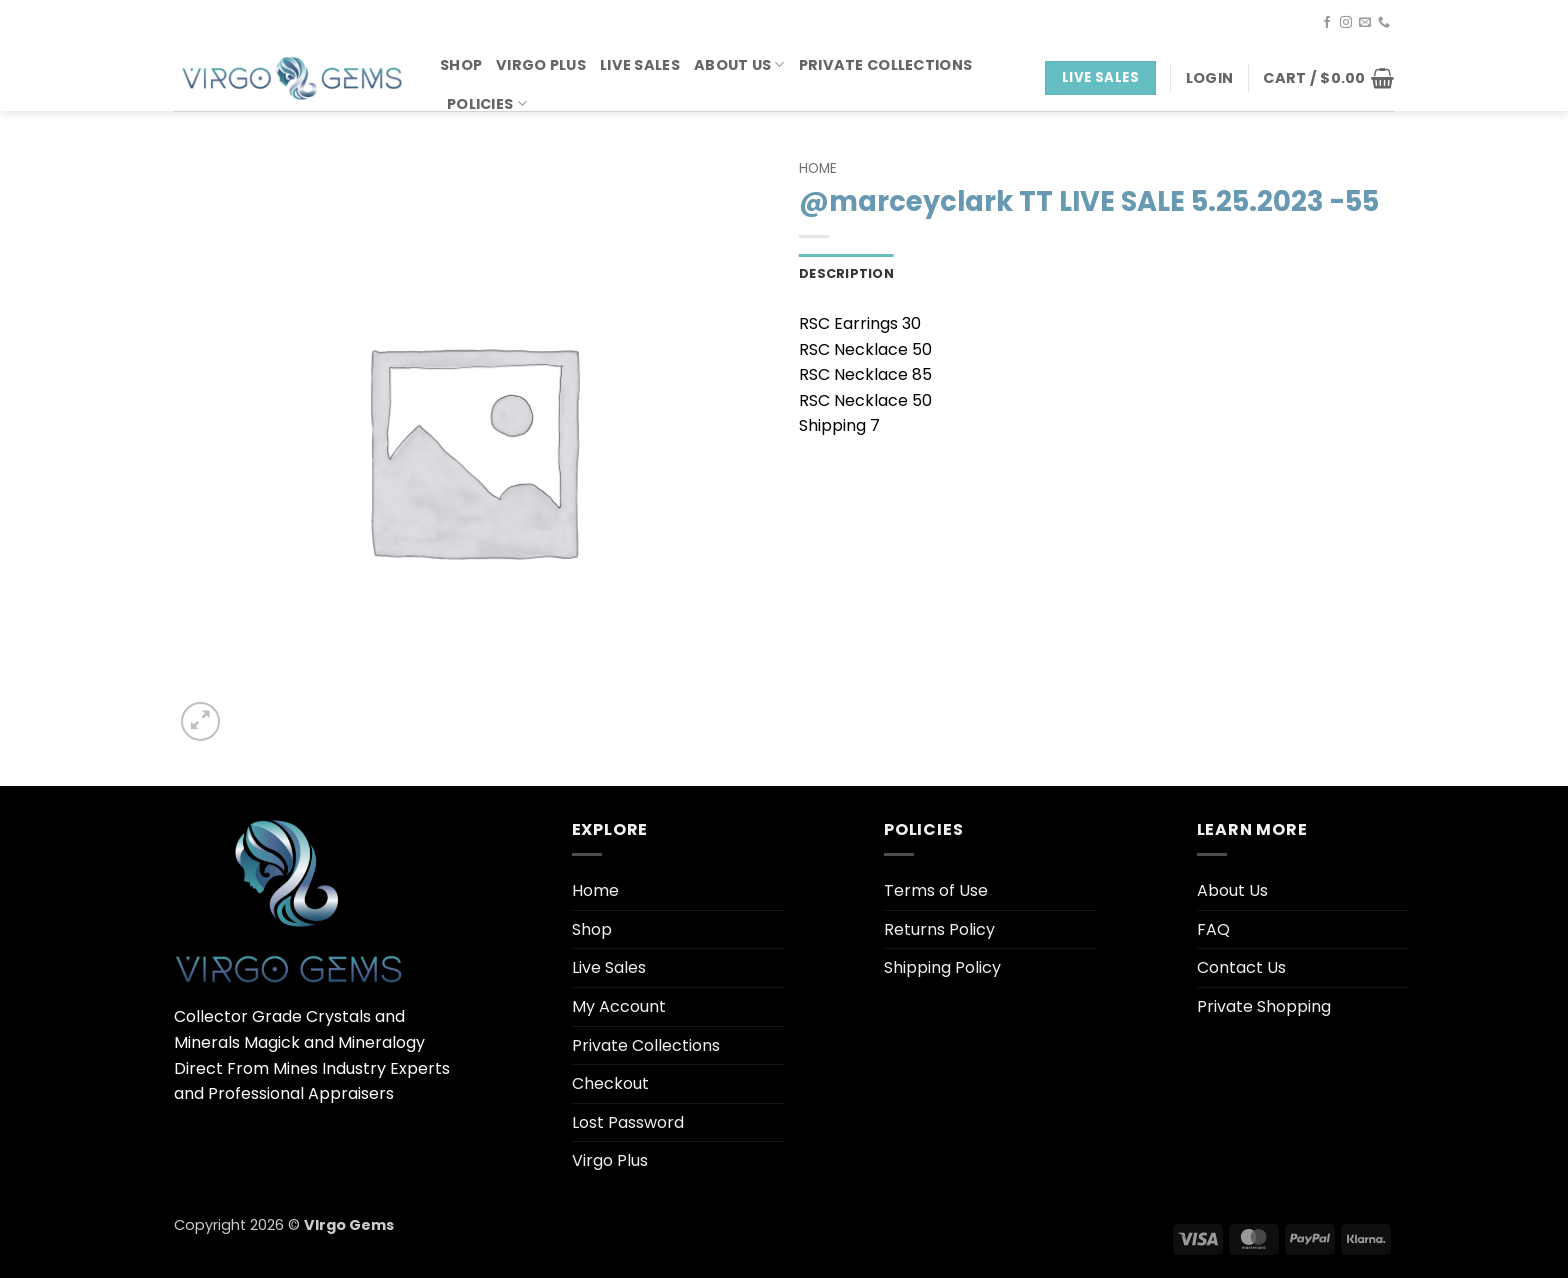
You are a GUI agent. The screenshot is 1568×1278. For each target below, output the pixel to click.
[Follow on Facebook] (1327, 23)
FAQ (1213, 929)
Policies (487, 104)
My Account (619, 1006)
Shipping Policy (942, 967)
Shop (461, 65)
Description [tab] (846, 273)
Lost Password (628, 1122)
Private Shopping (1264, 1006)
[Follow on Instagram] (1346, 23)
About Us (739, 65)
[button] (1209, 78)
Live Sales (640, 65)
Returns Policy (939, 929)
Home (818, 168)
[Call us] (1384, 23)
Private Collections (885, 65)
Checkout (610, 1083)
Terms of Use (936, 890)
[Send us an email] (1365, 23)
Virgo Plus (541, 65)
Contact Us (1241, 967)
